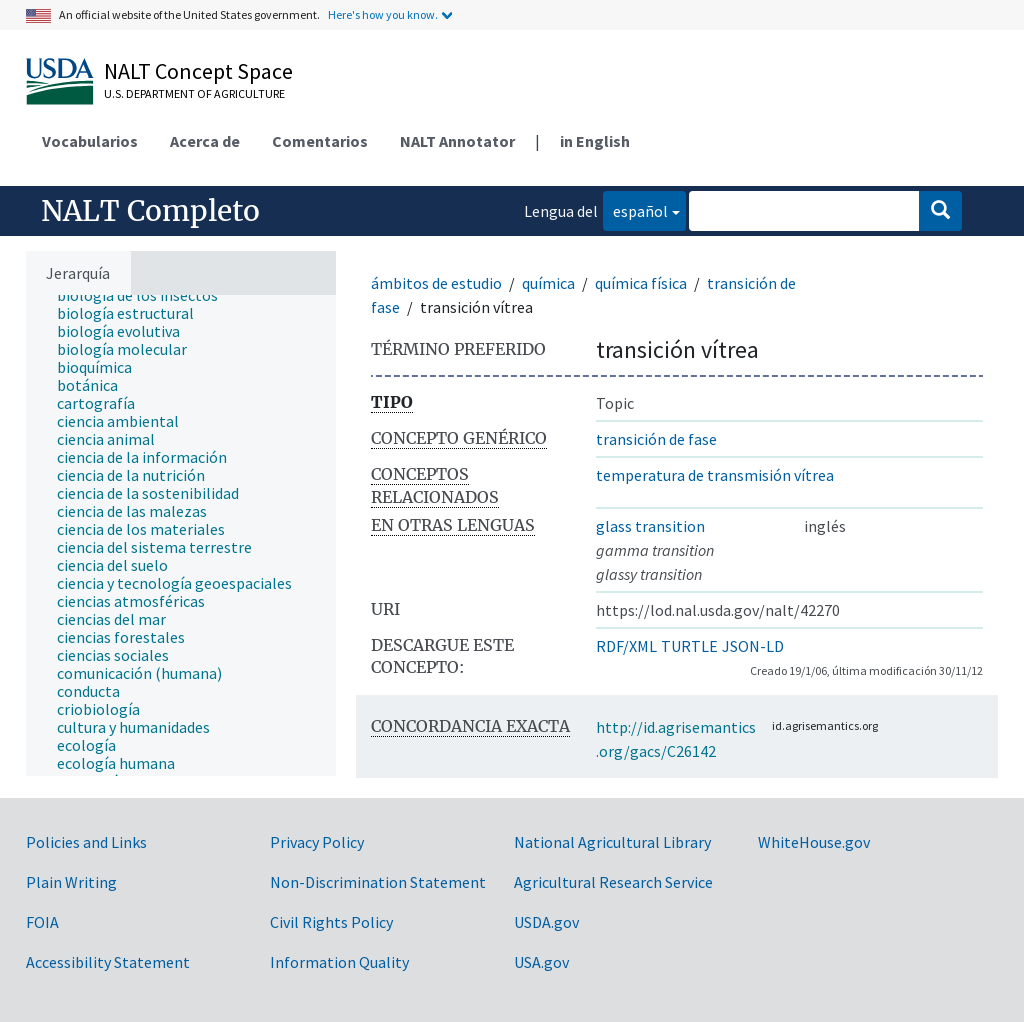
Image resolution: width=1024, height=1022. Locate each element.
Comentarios (320, 141)
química (548, 283)
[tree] (181, 535)
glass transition (650, 526)
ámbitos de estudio (436, 283)
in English (595, 141)
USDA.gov (546, 922)
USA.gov (541, 962)
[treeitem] (146, 295)
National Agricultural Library (612, 842)
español (635, 209)
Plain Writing (71, 882)
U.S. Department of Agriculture (194, 93)
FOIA (42, 922)
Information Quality (339, 962)
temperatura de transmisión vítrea (715, 475)
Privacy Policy (317, 842)
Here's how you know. (383, 14)
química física (641, 283)
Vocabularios (90, 141)
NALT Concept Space (198, 71)
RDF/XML (626, 646)
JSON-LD (753, 646)
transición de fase (656, 439)
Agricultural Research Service (613, 882)
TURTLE (689, 646)
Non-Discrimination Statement (378, 882)
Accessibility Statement (108, 962)
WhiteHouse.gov (814, 842)
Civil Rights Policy (331, 922)
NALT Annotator (457, 141)
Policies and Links (86, 842)
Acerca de (205, 141)
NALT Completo (150, 211)
